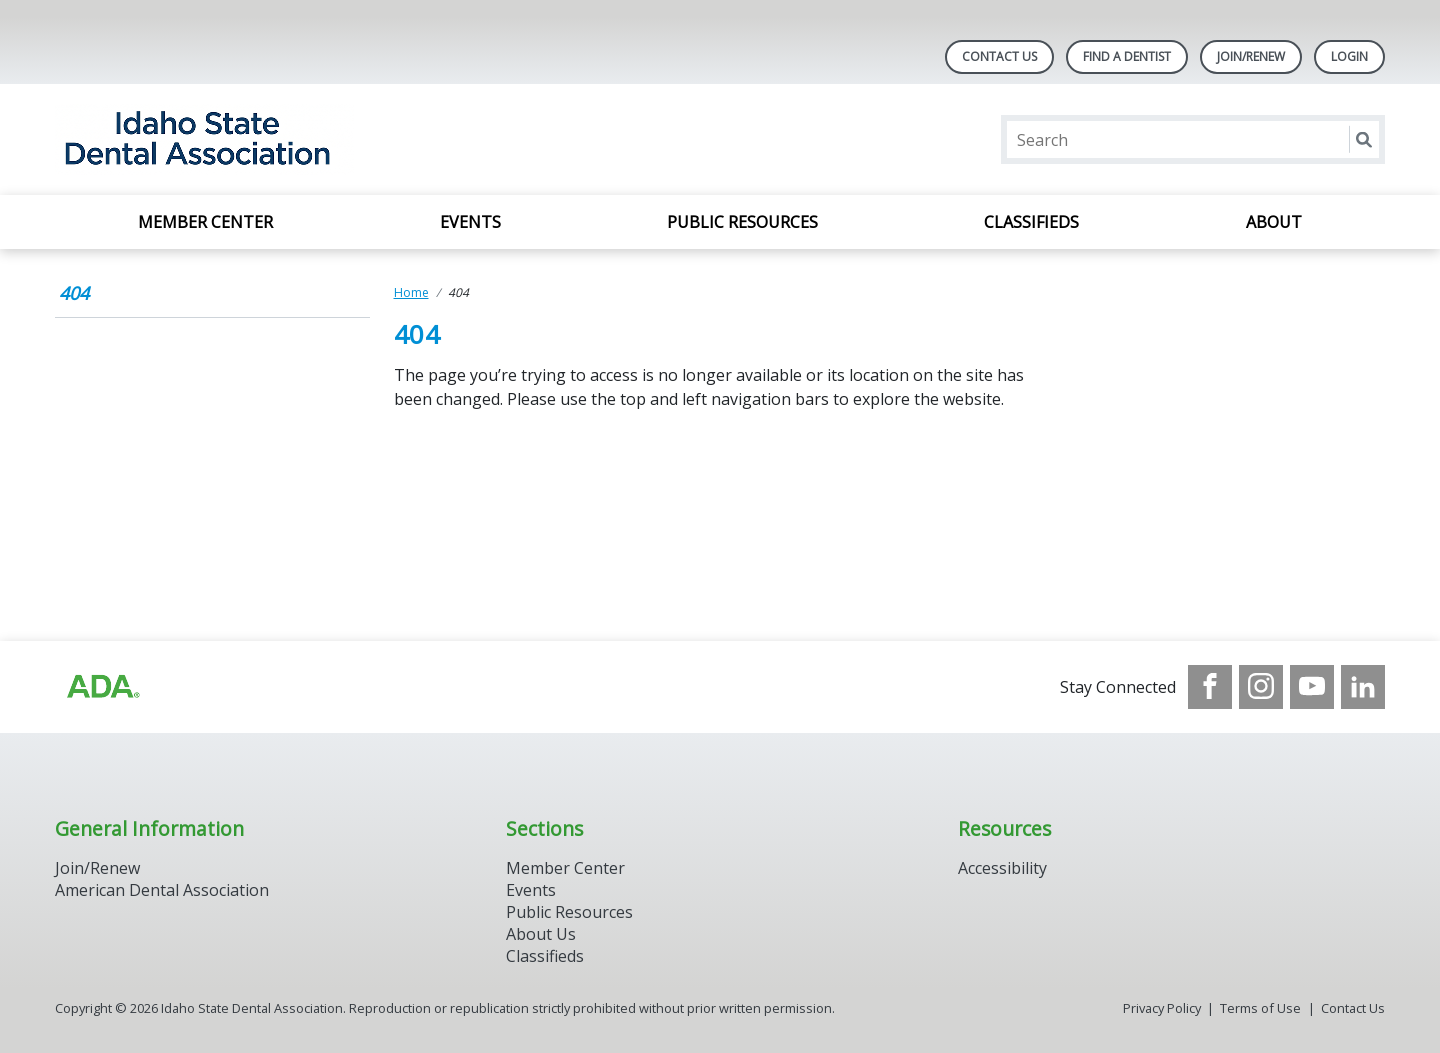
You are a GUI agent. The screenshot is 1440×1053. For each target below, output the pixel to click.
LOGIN (1349, 56)
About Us (541, 934)
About (1274, 222)
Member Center (205, 222)
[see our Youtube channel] (1312, 687)
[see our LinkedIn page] (1363, 687)
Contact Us (999, 56)
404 (74, 293)
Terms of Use (1260, 1008)
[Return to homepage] (313, 139)
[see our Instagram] (1261, 687)
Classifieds (1031, 222)
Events (470, 222)
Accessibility (1002, 868)
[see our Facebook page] (1210, 687)
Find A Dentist (1127, 56)
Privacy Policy (1162, 1008)
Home (411, 292)
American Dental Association (162, 890)
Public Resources (742, 222)
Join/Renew (1251, 56)
